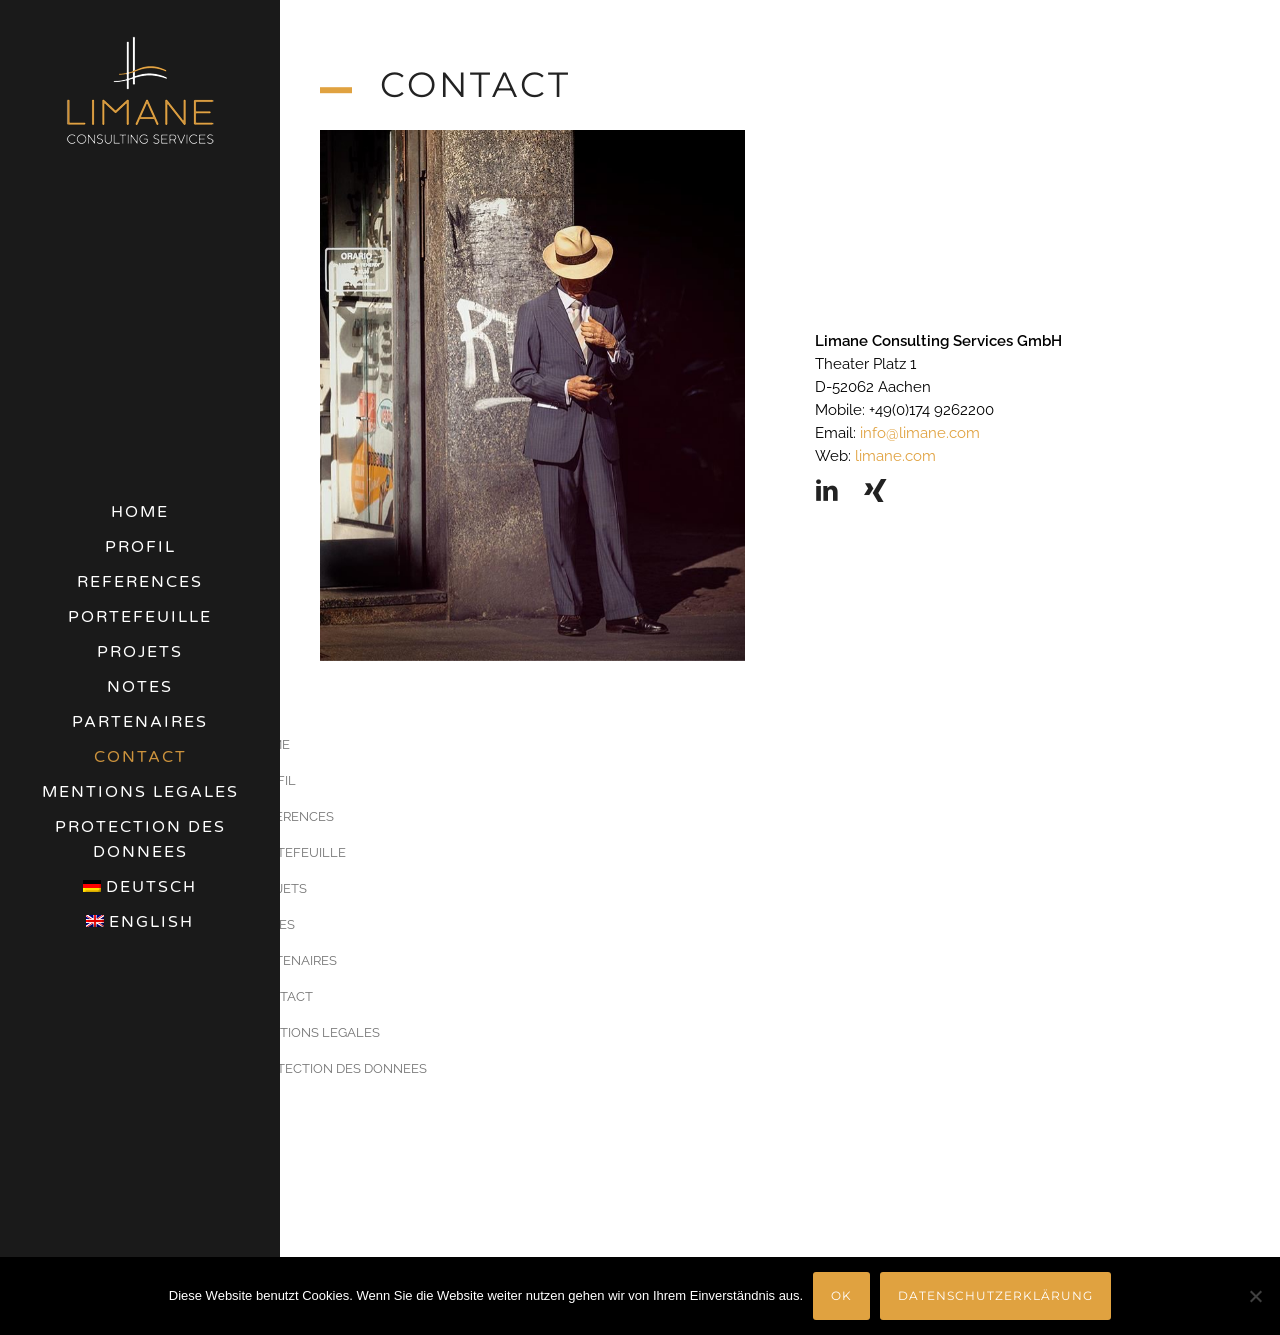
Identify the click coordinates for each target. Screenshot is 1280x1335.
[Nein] (1255, 1296)
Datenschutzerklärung (995, 1295)
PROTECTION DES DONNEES (140, 839)
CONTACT (140, 757)
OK (841, 1295)
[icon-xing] (875, 491)
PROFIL (140, 547)
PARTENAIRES (140, 722)
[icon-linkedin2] (832, 491)
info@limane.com (918, 433)
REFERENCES (140, 582)
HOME (140, 512)
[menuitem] (140, 887)
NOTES (140, 687)
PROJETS (140, 652)
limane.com (893, 456)
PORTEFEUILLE (140, 617)
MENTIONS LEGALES (140, 792)
